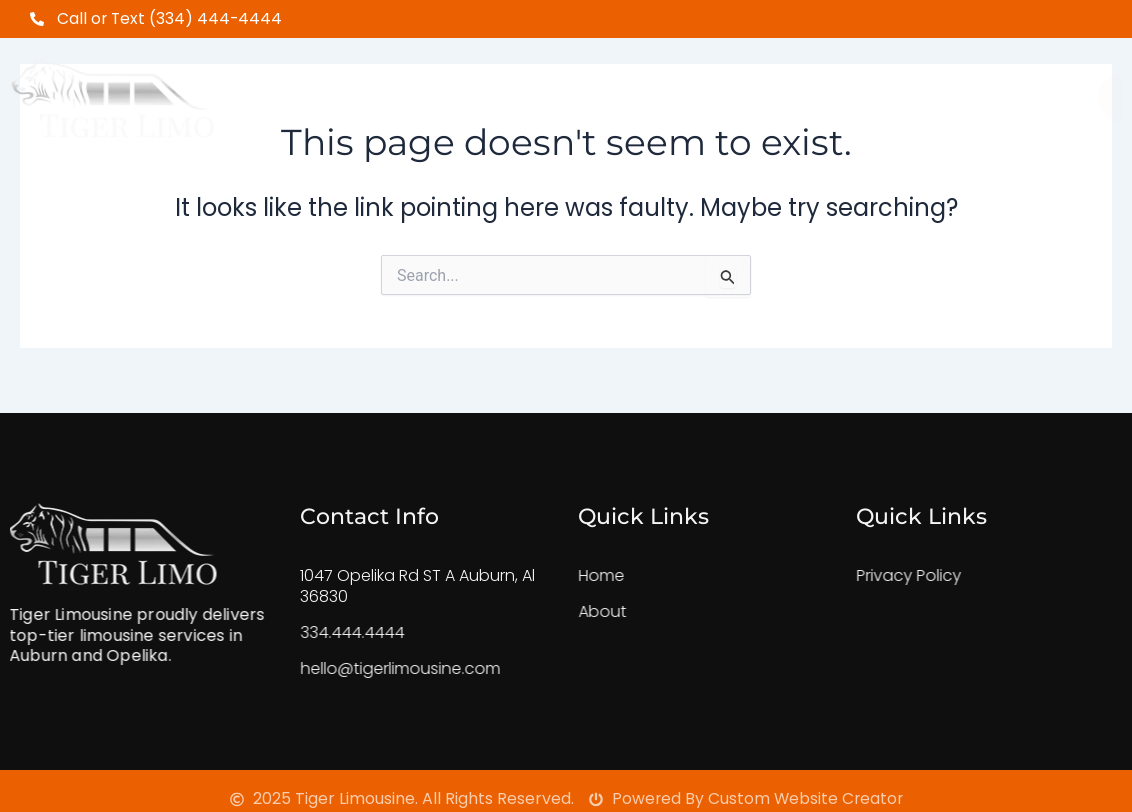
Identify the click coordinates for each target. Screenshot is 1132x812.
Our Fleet (609, 91)
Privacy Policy (887, 575)
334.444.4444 (331, 632)
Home (369, 91)
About (581, 611)
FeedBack (742, 91)
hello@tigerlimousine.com (379, 668)
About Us (478, 91)
